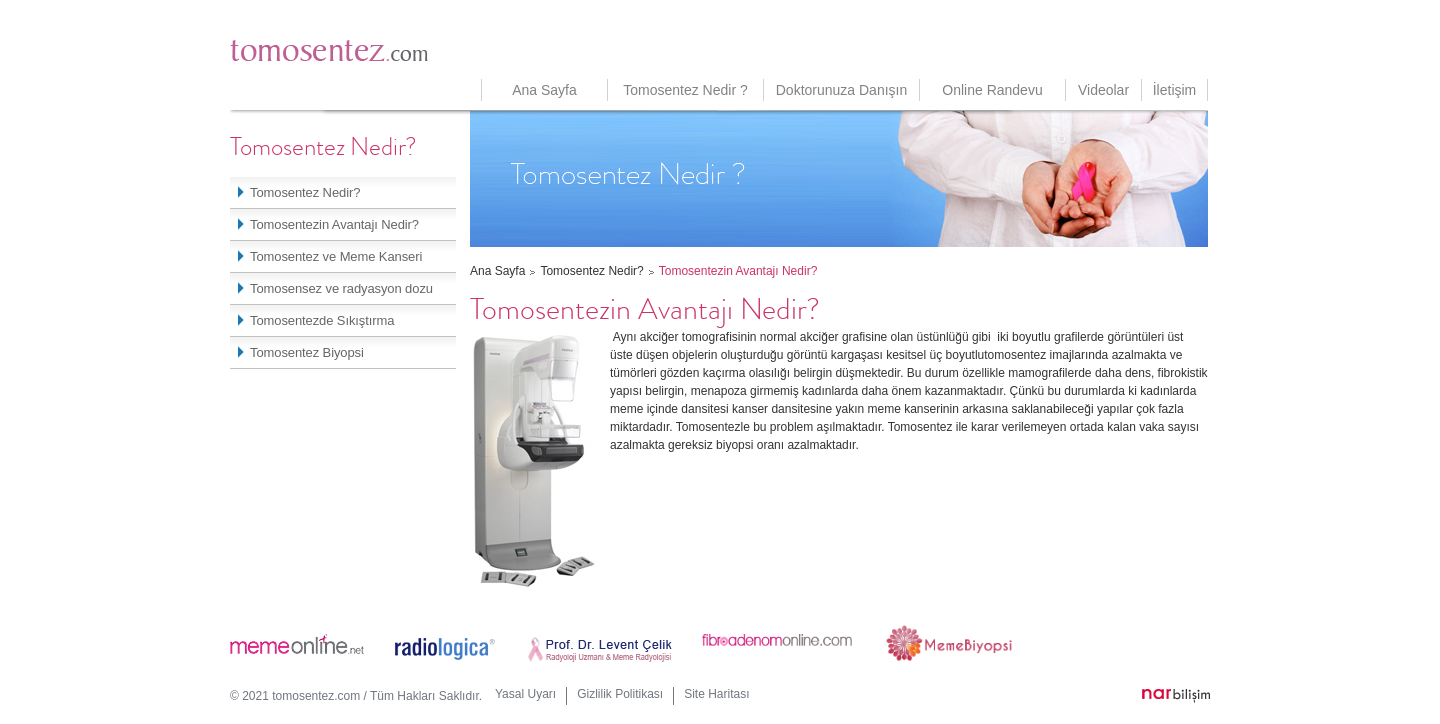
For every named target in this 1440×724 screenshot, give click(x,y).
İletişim (1175, 90)
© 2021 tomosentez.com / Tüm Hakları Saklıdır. (356, 696)
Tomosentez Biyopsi (302, 352)
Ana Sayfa (544, 90)
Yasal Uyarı (525, 694)
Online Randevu (992, 90)
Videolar (1103, 90)
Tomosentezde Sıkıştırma (317, 320)
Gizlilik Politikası (620, 694)
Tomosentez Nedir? (300, 192)
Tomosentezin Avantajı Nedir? (329, 224)
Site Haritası (716, 694)
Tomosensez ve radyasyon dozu (336, 288)
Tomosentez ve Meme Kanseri (331, 256)
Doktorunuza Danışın (842, 90)
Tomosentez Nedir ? (685, 90)
